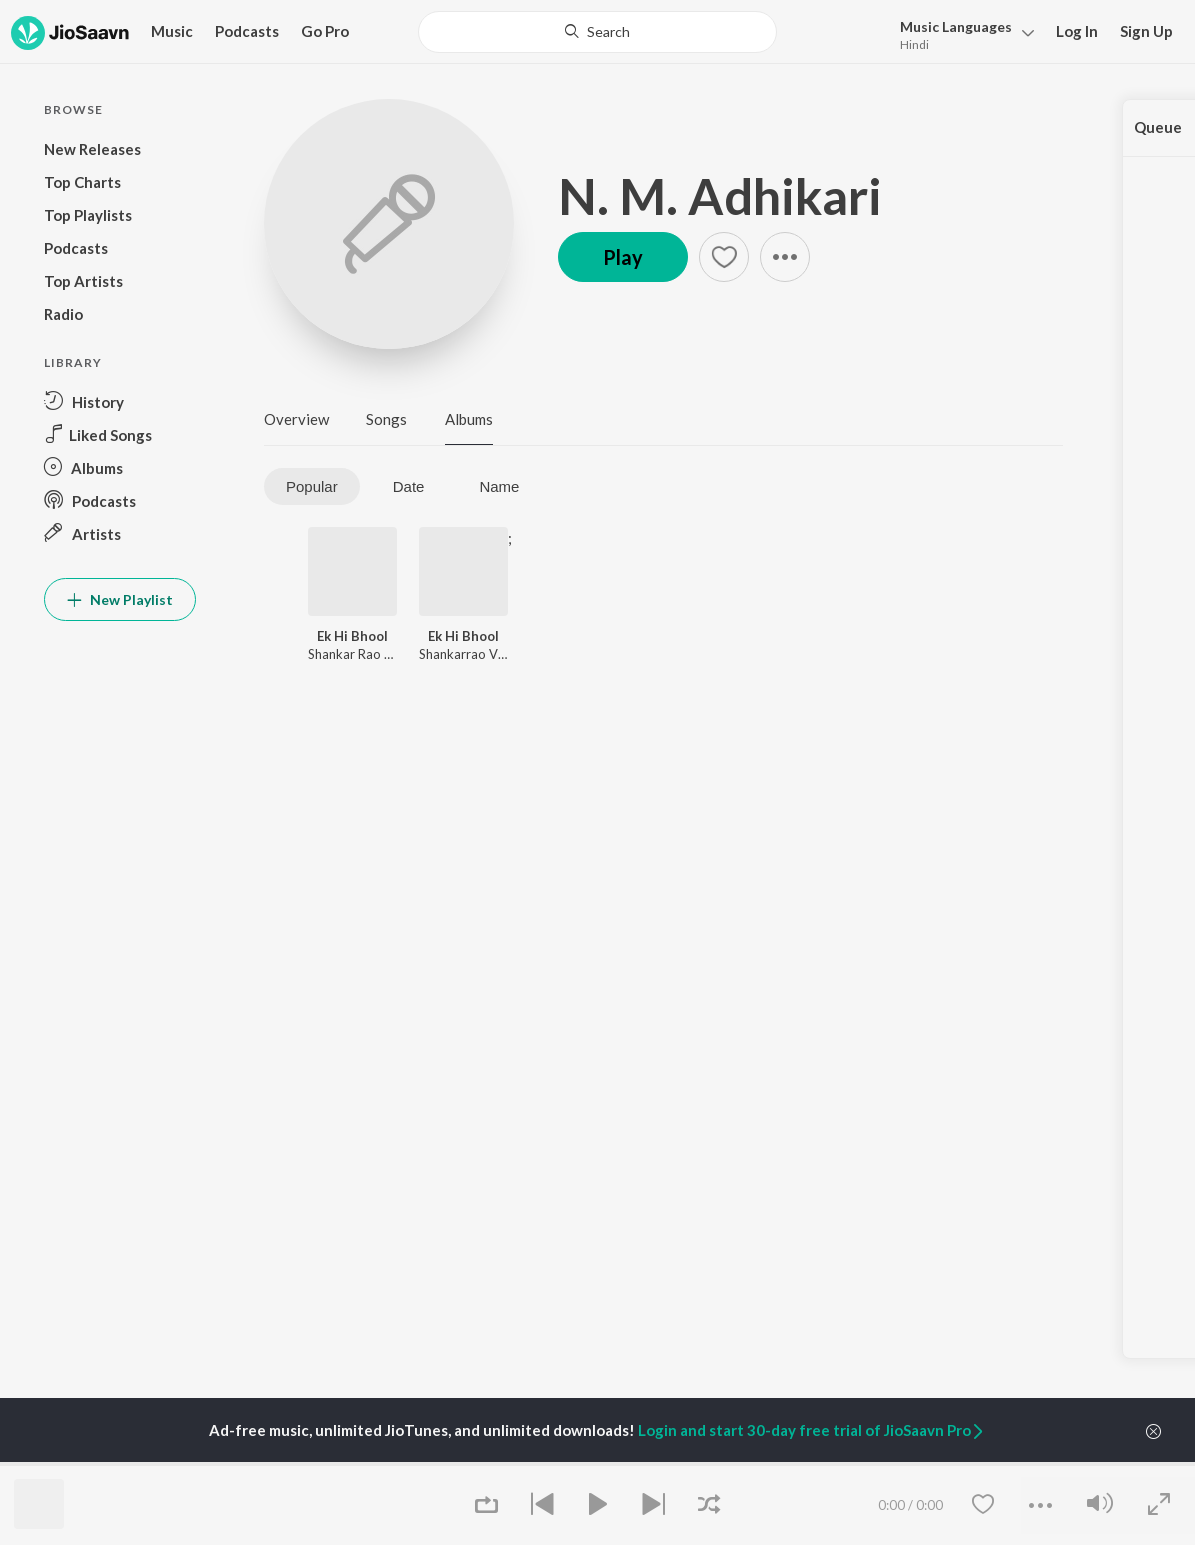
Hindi (914, 44)
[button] (961, 33)
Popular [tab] (312, 486)
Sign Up (1146, 31)
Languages (956, 26)
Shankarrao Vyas (468, 654)
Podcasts (247, 31)
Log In (1077, 31)
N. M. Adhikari (720, 196)
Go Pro (325, 31)
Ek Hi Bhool (352, 636)
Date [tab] (409, 486)
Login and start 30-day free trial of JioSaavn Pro (812, 1430)
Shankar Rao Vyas (360, 654)
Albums (469, 419)
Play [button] (623, 257)
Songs (386, 419)
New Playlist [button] (120, 599)
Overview (296, 419)
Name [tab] (499, 486)
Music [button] (172, 31)
